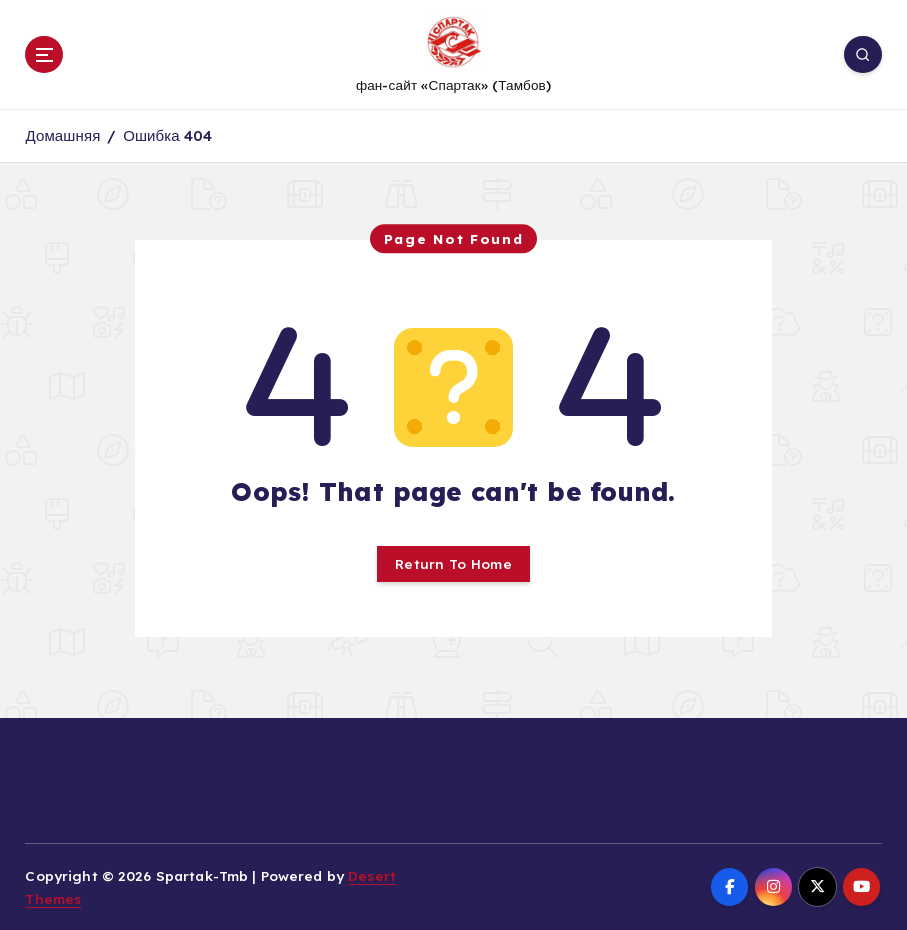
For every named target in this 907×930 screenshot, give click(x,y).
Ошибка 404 (167, 135)
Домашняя (62, 135)
